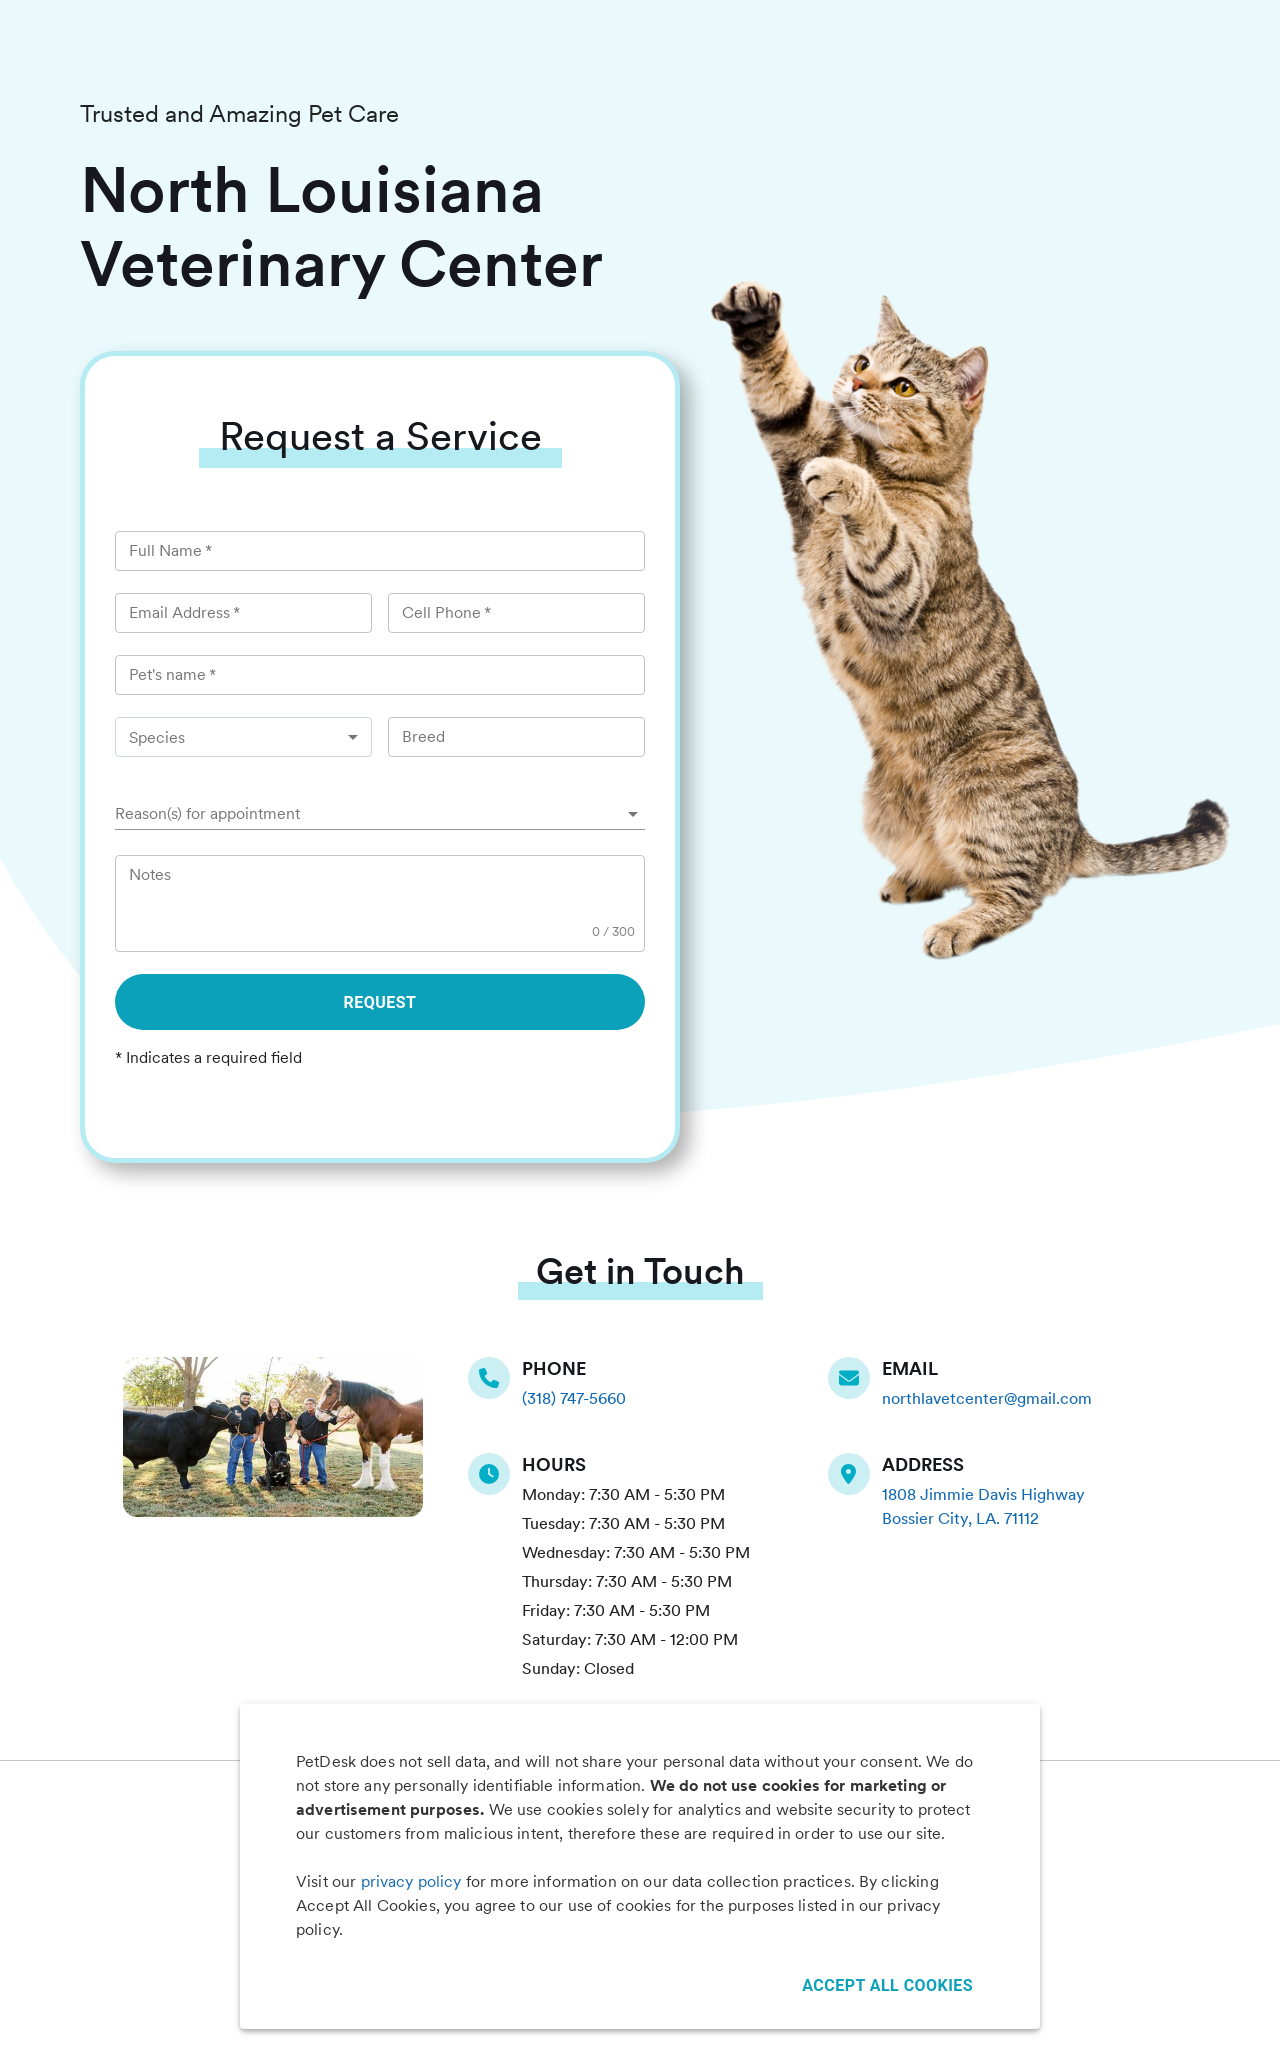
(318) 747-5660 (574, 1398)
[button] (380, 814)
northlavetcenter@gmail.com (987, 1398)
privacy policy (411, 1881)
